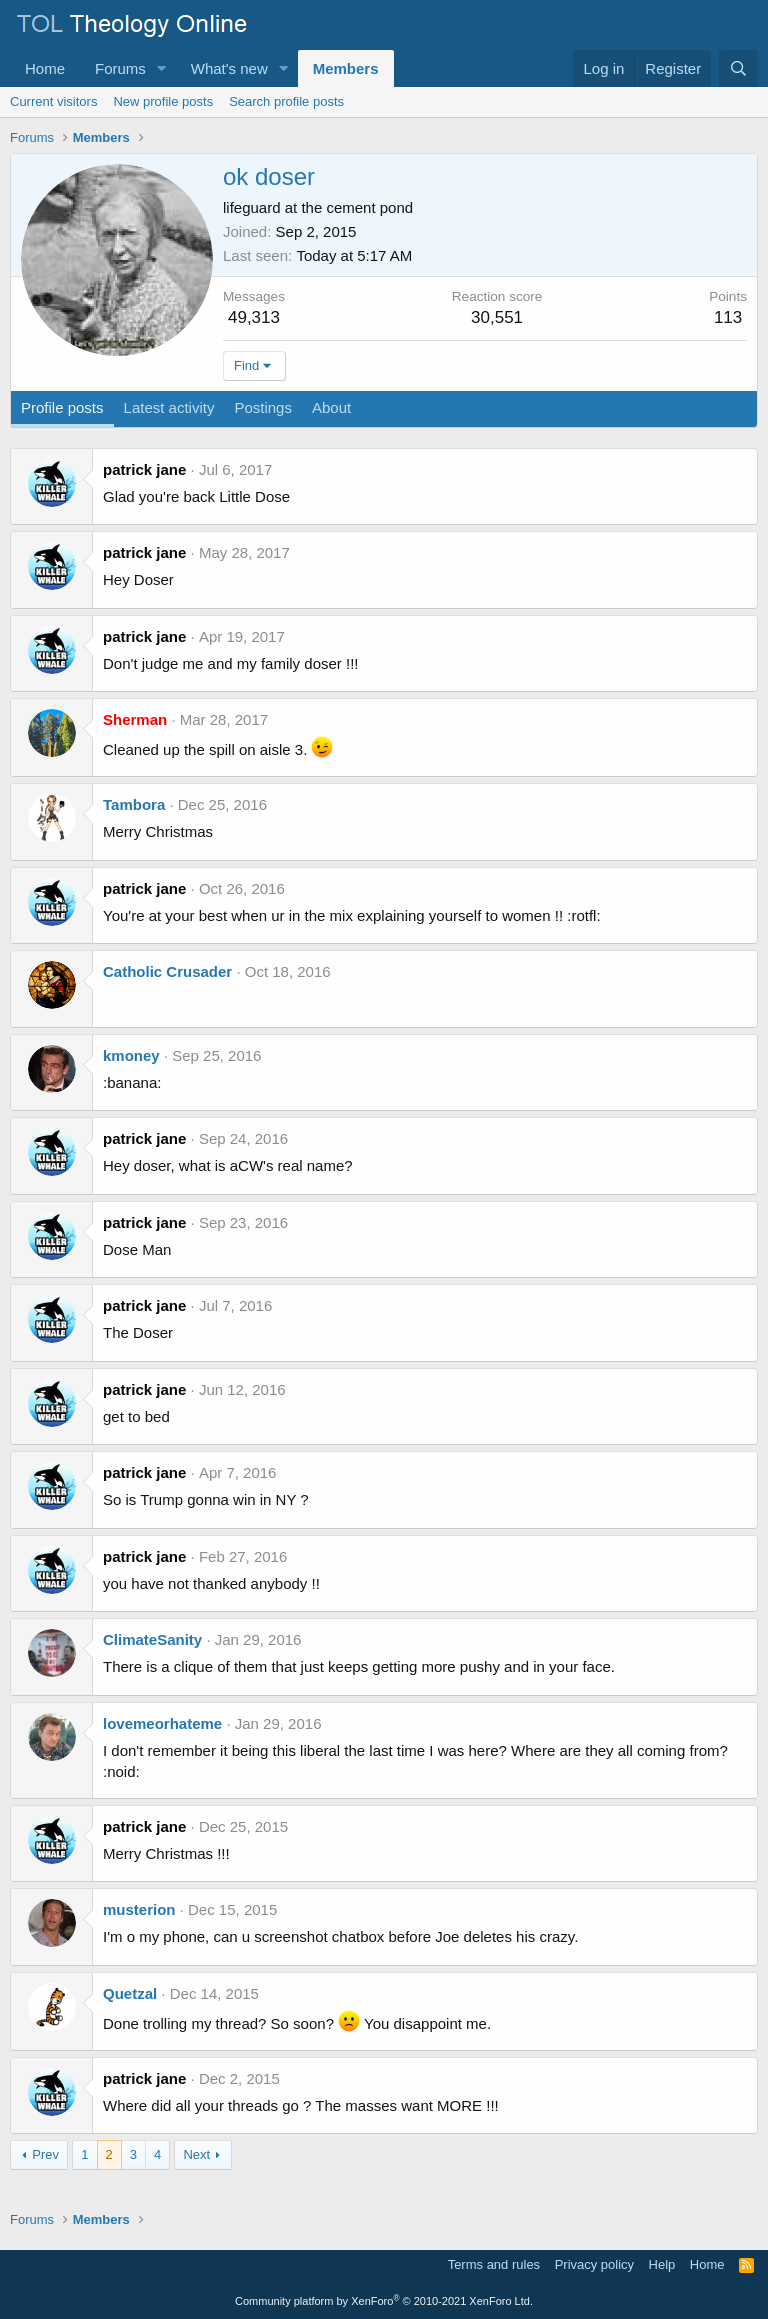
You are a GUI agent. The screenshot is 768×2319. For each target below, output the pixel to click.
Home (45, 68)
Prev (45, 2154)
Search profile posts (286, 101)
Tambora (134, 804)
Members (346, 68)
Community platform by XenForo (384, 2301)
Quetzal (130, 1993)
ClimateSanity (152, 1639)
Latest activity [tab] (169, 407)
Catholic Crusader (167, 971)
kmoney (131, 1055)
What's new (229, 68)
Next (196, 2154)
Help (662, 2264)
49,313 (254, 317)
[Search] (738, 68)
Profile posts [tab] (62, 407)
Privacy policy (594, 2264)
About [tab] (331, 407)
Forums (120, 68)
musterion (139, 1909)
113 (728, 317)
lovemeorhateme (162, 1723)
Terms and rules (494, 2264)
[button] (162, 68)
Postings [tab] (263, 407)
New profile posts (163, 101)
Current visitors (53, 101)
